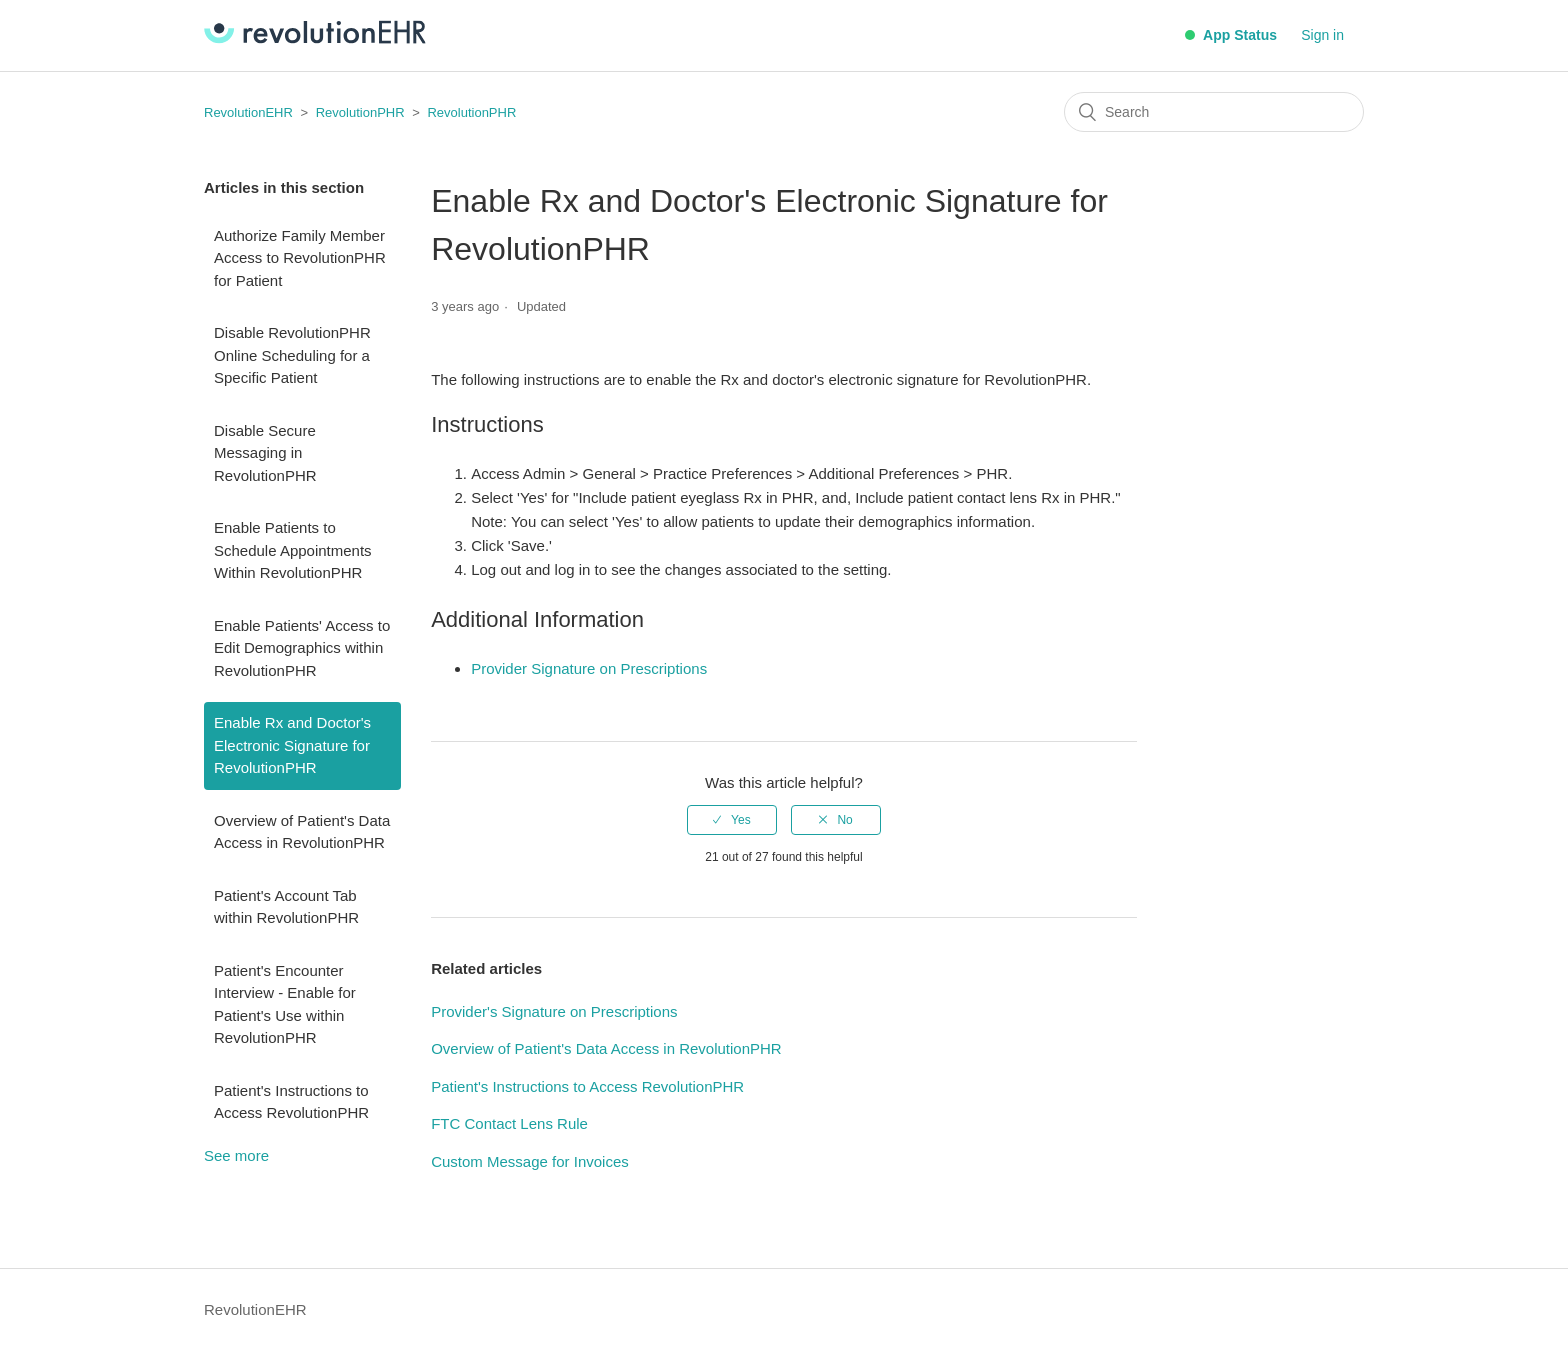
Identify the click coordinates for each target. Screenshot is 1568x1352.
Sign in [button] (1322, 35)
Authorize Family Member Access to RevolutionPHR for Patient (300, 258)
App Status (1231, 35)
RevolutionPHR (360, 112)
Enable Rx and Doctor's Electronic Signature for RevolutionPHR (292, 745)
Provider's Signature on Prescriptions (554, 1011)
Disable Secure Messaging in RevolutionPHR (265, 453)
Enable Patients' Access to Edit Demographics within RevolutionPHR (302, 648)
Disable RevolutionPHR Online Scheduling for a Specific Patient (292, 355)
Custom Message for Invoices (530, 1161)
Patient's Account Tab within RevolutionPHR (286, 907)
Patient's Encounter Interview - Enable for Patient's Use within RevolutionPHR (285, 1004)
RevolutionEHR (248, 112)
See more (236, 1155)
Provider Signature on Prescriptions (589, 668)
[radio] (732, 820)
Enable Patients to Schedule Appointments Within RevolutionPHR (293, 550)
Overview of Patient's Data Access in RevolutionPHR (302, 832)
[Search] (1214, 112)
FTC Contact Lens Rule (509, 1123)
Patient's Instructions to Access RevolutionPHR (291, 1102)
